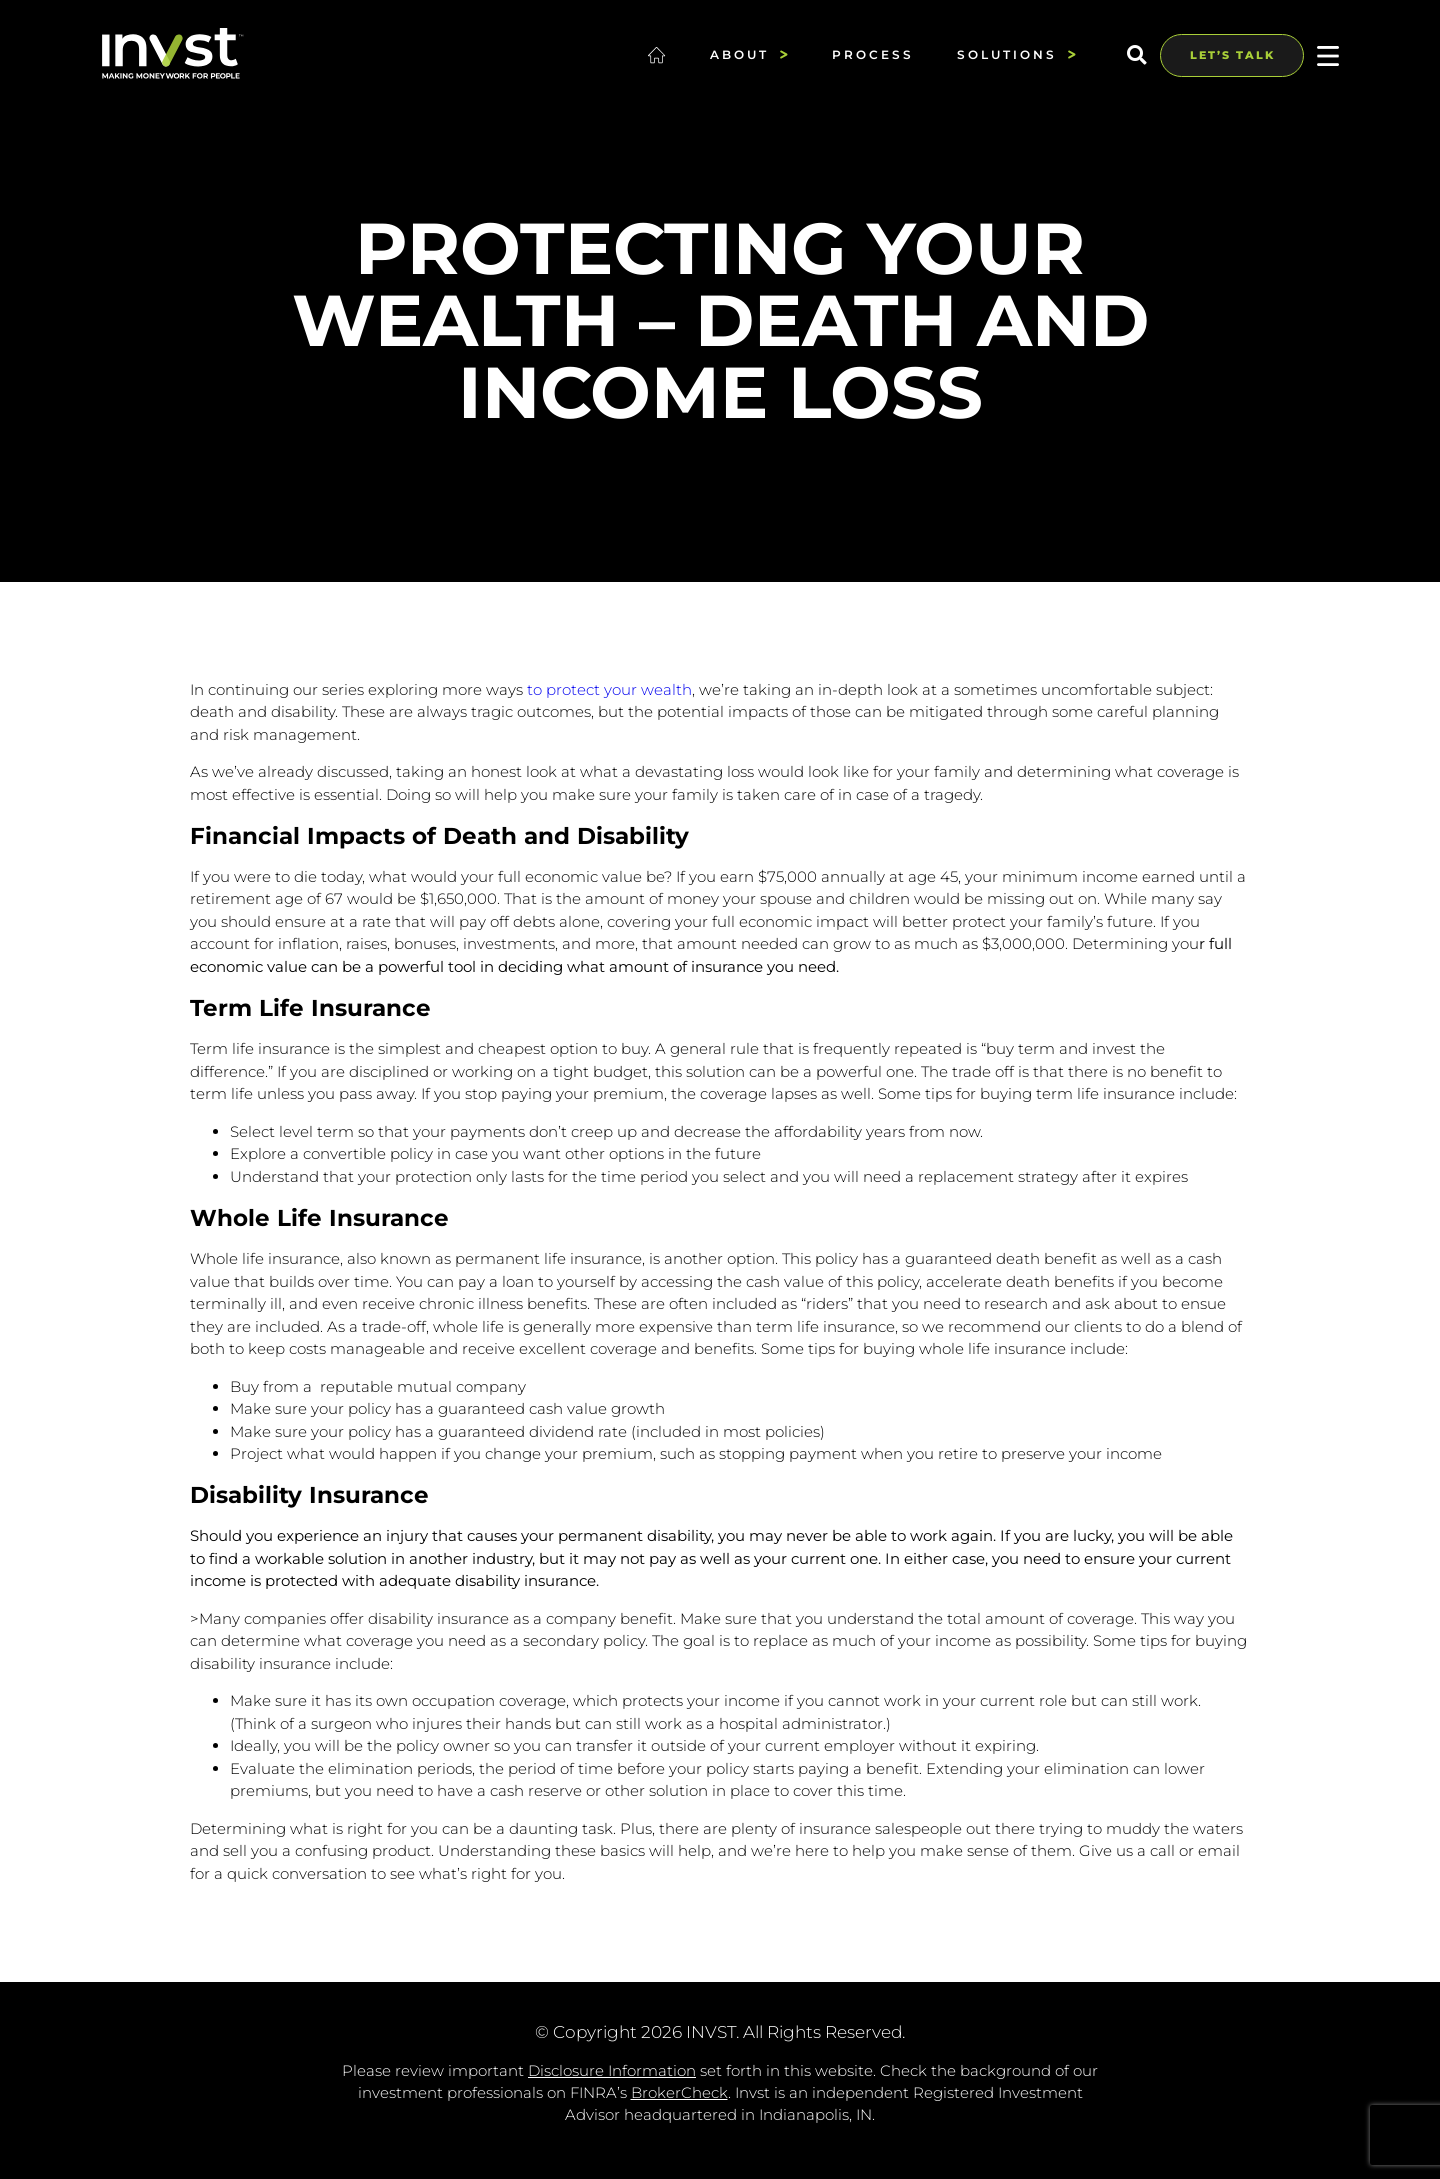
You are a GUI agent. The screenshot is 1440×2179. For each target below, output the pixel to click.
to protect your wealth (609, 689)
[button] (1136, 55)
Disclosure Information (612, 2070)
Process (873, 54)
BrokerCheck (679, 2092)
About (749, 54)
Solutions (1017, 54)
